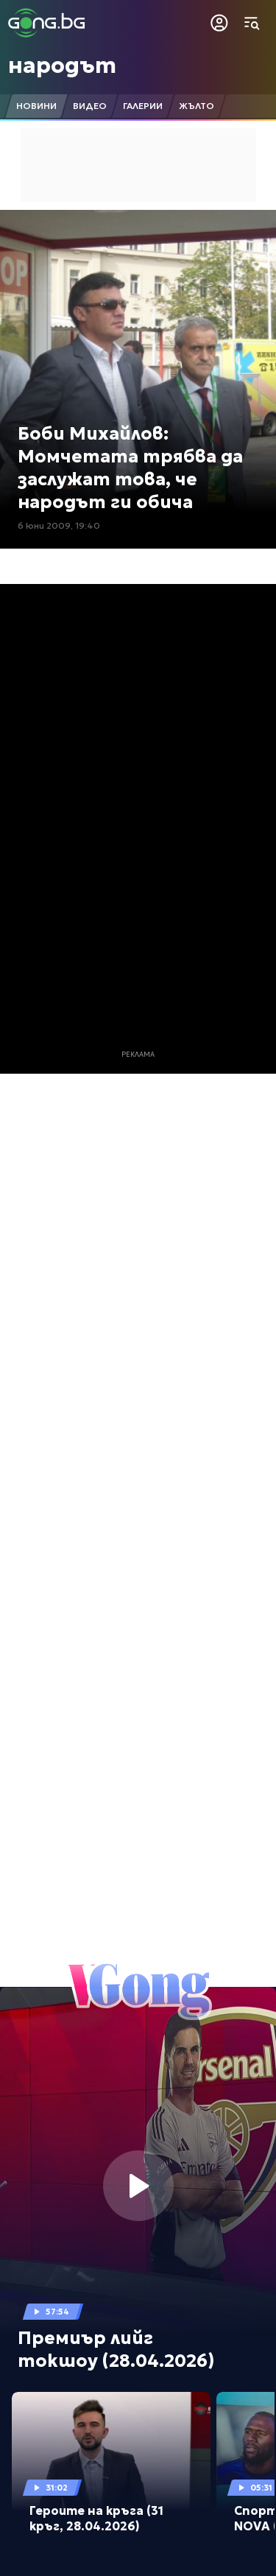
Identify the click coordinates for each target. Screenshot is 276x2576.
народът (62, 65)
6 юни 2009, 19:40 (59, 525)
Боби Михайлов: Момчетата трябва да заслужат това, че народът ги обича (130, 468)
